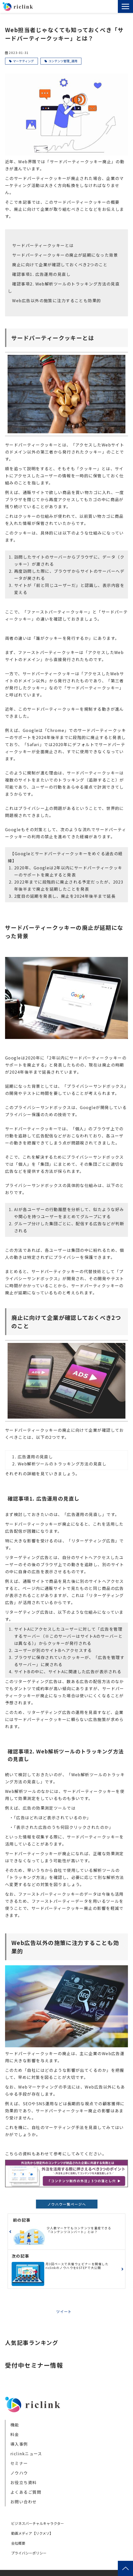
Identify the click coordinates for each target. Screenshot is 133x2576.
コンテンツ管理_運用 (62, 61)
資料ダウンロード (111, 8)
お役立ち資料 (23, 2482)
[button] (125, 6)
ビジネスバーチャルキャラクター (37, 2523)
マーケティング (23, 61)
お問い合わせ (115, 8)
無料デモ (103, 8)
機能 (14, 2425)
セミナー (19, 2463)
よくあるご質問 (25, 2492)
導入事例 (19, 2444)
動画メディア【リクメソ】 (32, 2533)
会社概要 (18, 2543)
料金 (14, 2434)
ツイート (64, 2311)
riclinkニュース (26, 2453)
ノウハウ (19, 2473)
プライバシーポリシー (29, 2552)
